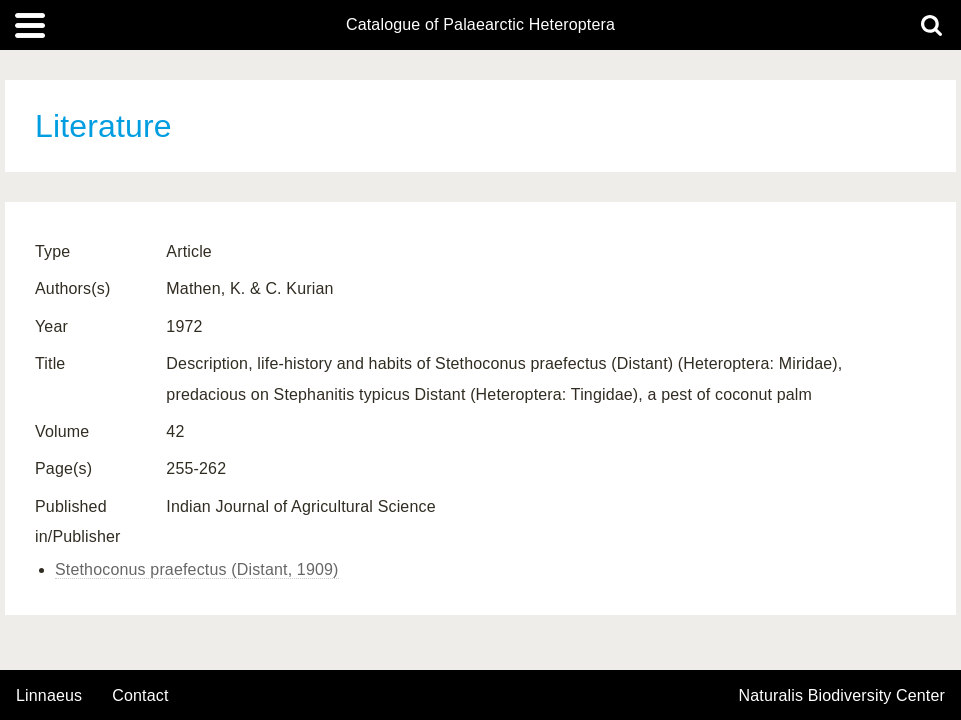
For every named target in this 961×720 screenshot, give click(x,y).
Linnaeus (49, 696)
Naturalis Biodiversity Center (842, 696)
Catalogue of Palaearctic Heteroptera (480, 25)
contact (140, 695)
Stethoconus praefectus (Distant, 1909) (197, 569)
